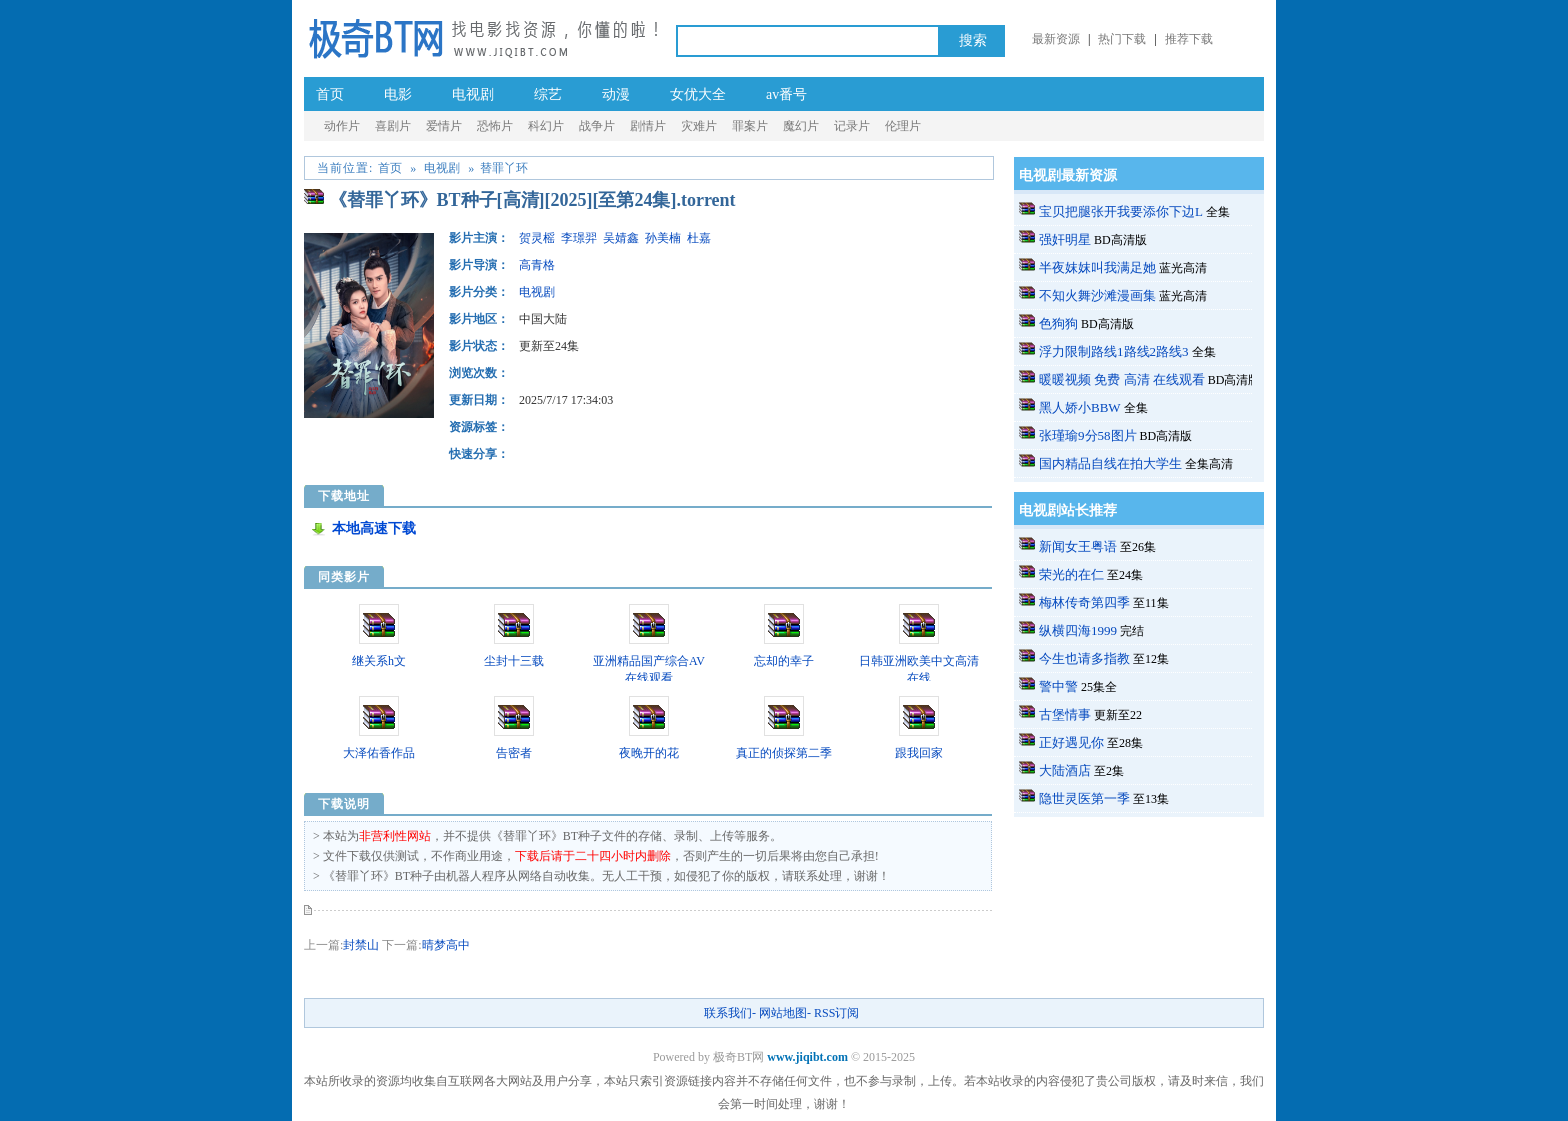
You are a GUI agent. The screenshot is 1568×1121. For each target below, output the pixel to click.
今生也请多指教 (1084, 658)
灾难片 (699, 126)
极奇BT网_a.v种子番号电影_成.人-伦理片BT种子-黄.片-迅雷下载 (483, 37)
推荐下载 (1189, 39)
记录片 (852, 126)
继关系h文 (379, 661)
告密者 (514, 753)
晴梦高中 (446, 945)
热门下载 (1122, 39)
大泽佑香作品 (379, 753)
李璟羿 (579, 238)
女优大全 (698, 94)
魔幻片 (801, 126)
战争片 (597, 126)
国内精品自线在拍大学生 (1110, 463)
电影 (398, 94)
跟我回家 (919, 753)
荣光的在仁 (1071, 574)
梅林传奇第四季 (1084, 602)
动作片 (342, 126)
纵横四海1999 (1078, 630)
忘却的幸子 (784, 661)
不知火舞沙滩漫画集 (1097, 295)
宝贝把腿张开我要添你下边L (1121, 211)
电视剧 (473, 94)
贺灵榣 (537, 238)
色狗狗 (1058, 323)
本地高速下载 (374, 528)
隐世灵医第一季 (1084, 798)
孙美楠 (663, 238)
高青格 (537, 265)
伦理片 (903, 126)
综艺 (548, 94)
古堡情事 (1065, 714)
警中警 (1058, 686)
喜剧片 (393, 126)
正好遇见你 (1071, 742)
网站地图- (785, 1013)
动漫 (616, 94)
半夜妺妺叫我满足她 (1097, 267)
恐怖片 (495, 126)
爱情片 (444, 126)
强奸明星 (1065, 239)
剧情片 (648, 126)
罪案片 (750, 126)
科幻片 (546, 126)
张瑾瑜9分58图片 (1088, 435)
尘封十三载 (514, 661)
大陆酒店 (1065, 770)
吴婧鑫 (621, 238)
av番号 (786, 94)
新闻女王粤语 (1078, 546)
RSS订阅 (836, 1013)
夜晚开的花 (649, 753)
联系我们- (730, 1013)
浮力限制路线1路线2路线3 (1114, 351)
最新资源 (1056, 39)
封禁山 (361, 945)
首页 (330, 94)
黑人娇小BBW (1080, 407)
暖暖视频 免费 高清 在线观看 (1122, 379)
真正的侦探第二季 (784, 753)
